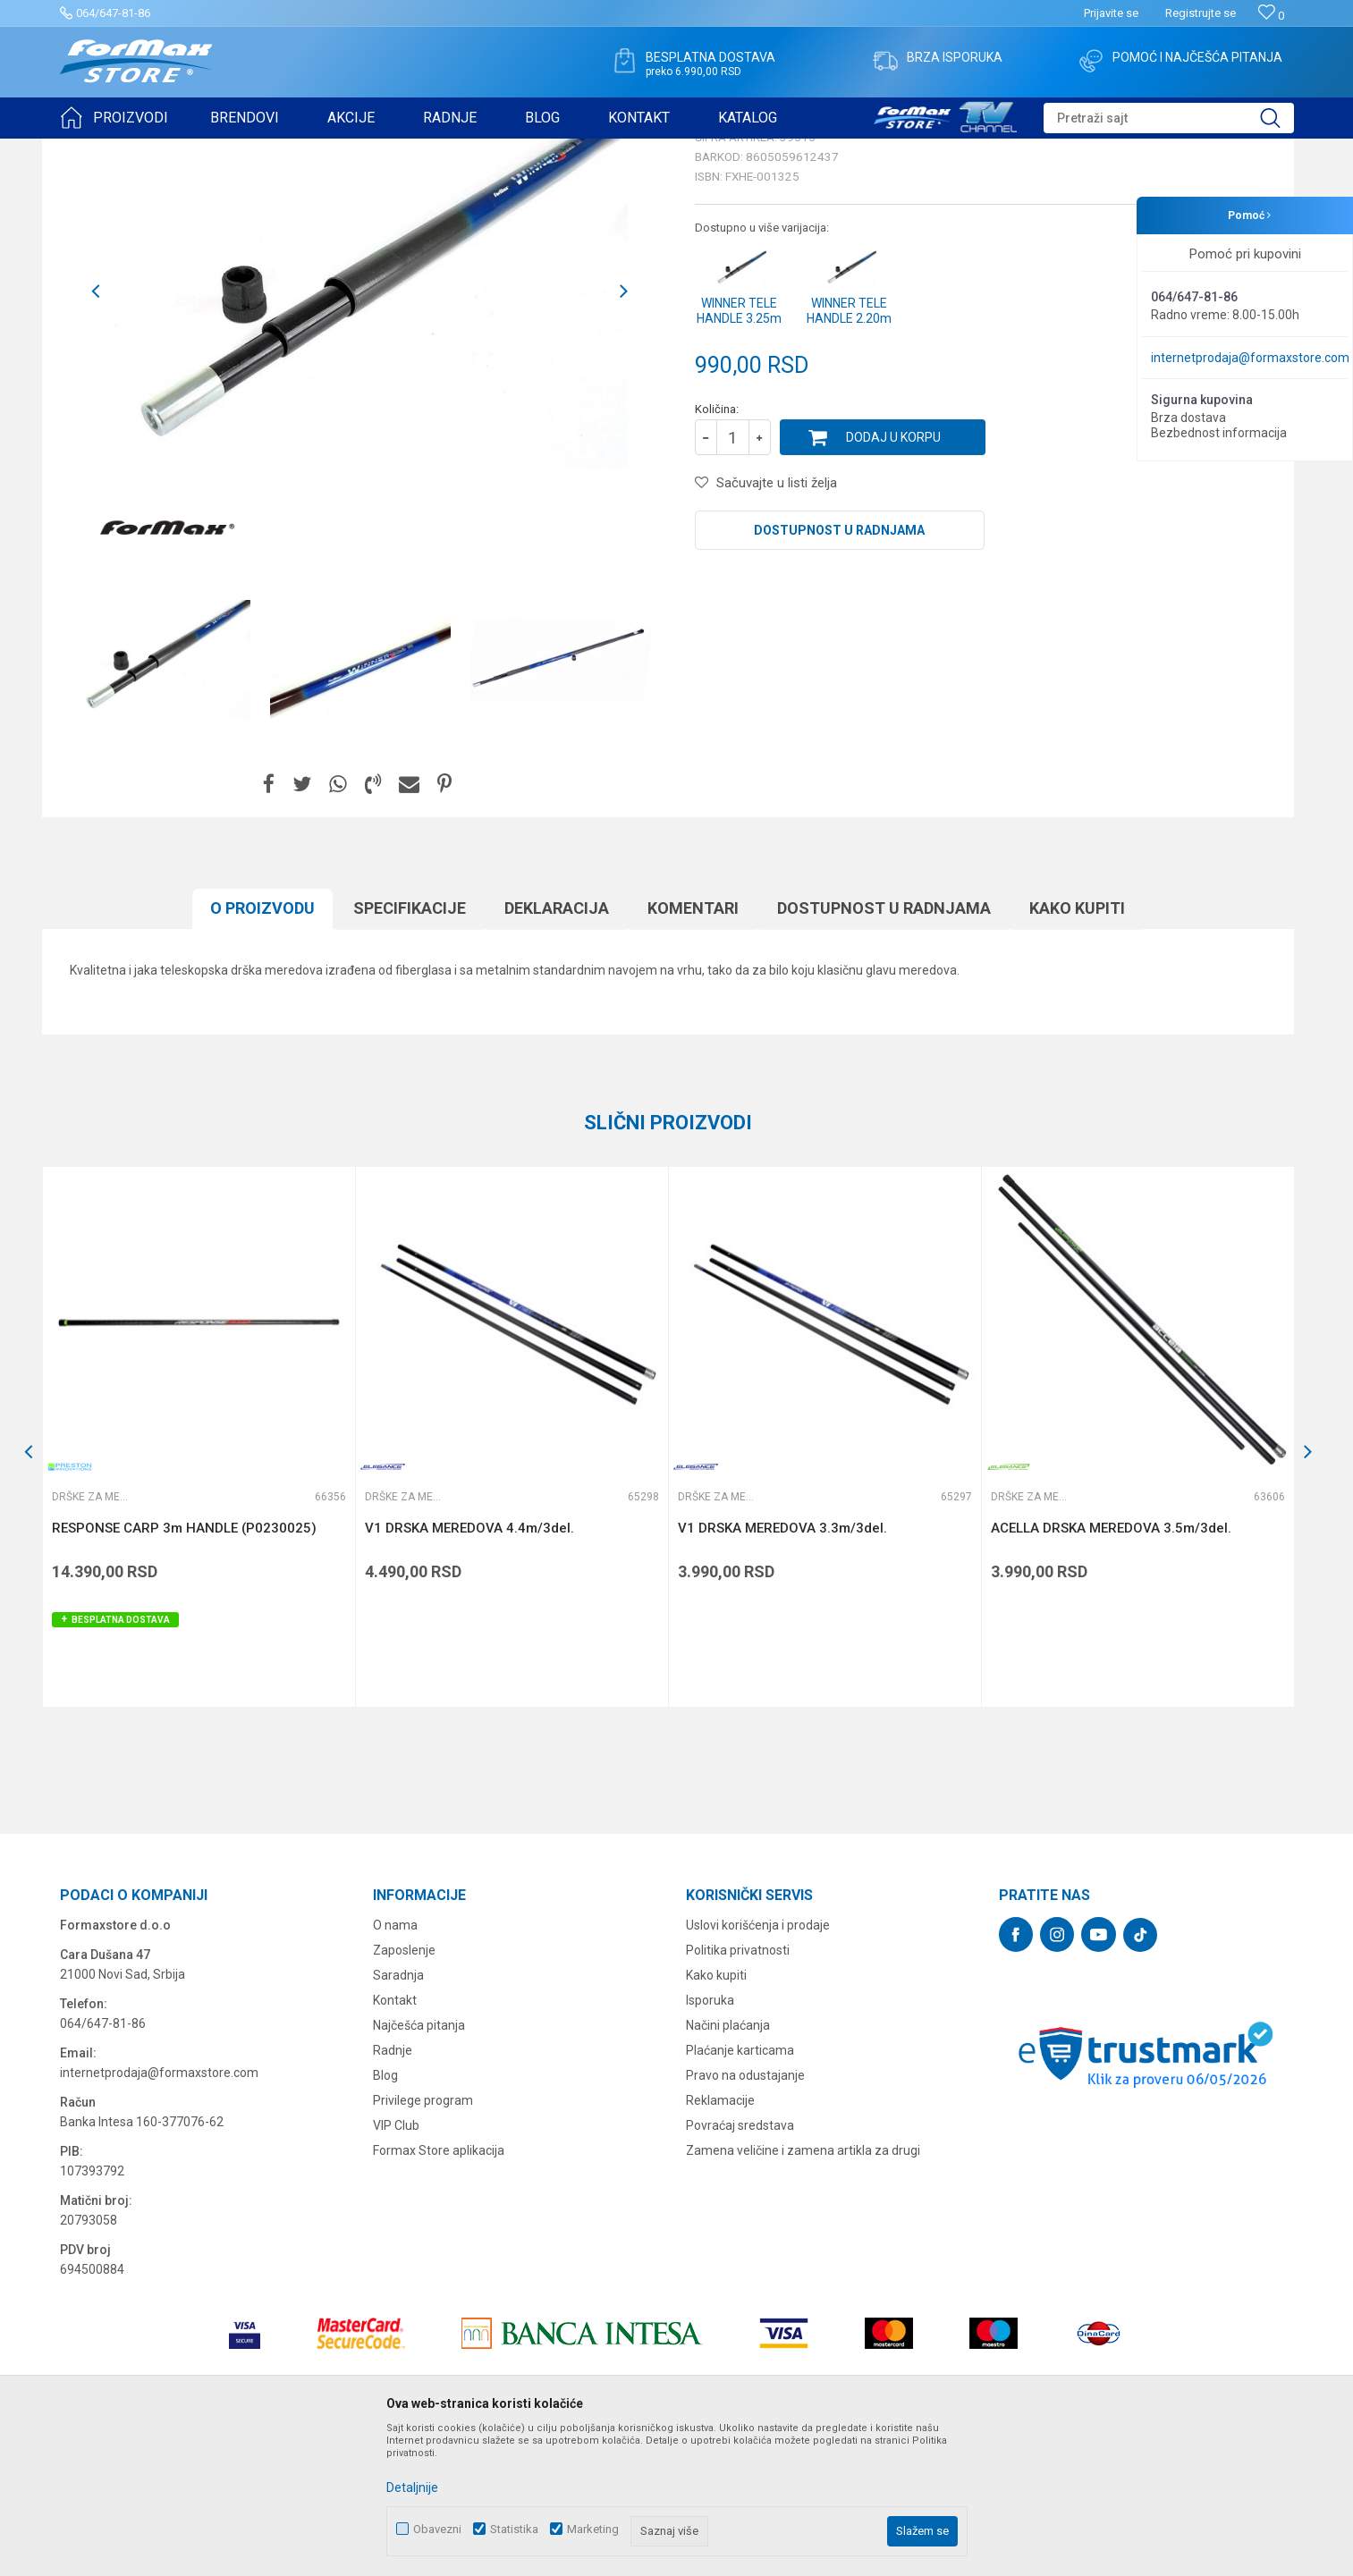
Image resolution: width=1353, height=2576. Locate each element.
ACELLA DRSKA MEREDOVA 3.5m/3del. (1111, 1667)
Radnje (392, 2189)
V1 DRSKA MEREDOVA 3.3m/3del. (782, 1667)
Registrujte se (1200, 13)
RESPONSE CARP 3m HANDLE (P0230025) (184, 1667)
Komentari (693, 1046)
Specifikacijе (409, 1046)
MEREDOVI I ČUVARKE (253, 150)
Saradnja (398, 2114)
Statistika (514, 2529)
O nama (395, 2064)
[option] (359, 430)
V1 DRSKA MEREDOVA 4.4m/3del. (469, 1667)
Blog (385, 2214)
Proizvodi (161, 150)
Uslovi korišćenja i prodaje (758, 2064)
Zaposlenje (404, 2089)
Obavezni (437, 2529)
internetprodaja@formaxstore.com (1250, 358)
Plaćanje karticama (740, 2189)
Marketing (593, 2529)
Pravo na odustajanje (745, 2214)
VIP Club (396, 2264)
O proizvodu (262, 1046)
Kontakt (395, 2139)
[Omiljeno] (1271, 15)
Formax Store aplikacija (438, 2289)
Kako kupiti (1077, 1046)
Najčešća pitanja (419, 2164)
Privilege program (423, 2239)
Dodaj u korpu (893, 576)
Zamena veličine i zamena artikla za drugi (803, 2289)
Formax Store (92, 150)
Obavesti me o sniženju (1200, 493)
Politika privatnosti (738, 2089)
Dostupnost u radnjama (839, 669)
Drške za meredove (369, 150)
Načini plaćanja (728, 2164)
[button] (1169, 118)
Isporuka (710, 2139)
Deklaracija (556, 1046)
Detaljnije (412, 2487)
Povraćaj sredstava (740, 2264)
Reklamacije (720, 2239)
